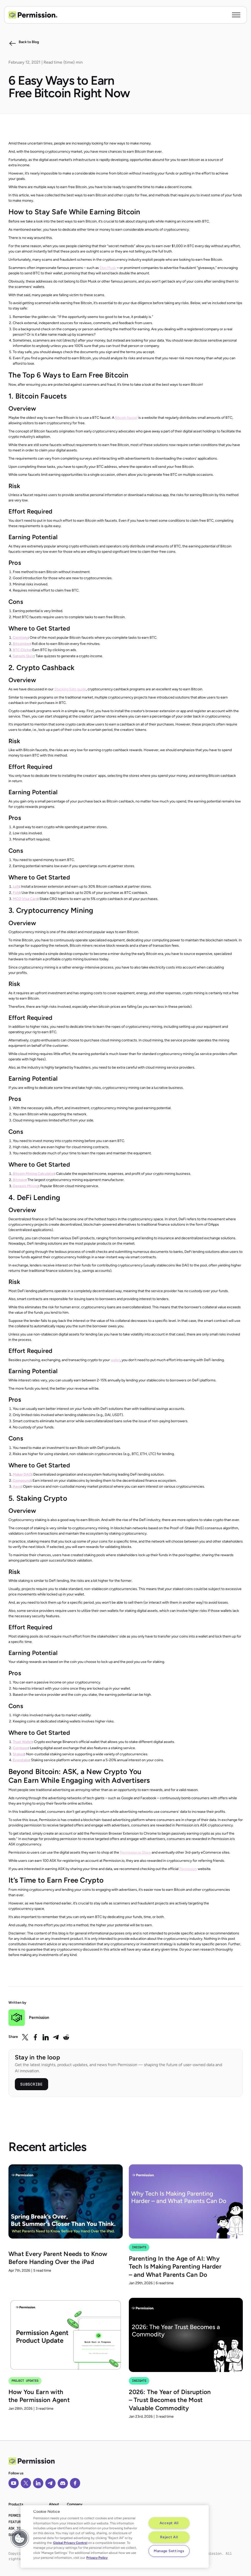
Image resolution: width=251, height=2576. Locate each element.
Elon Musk (108, 268)
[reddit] (66, 2037)
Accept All (169, 2523)
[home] (33, 15)
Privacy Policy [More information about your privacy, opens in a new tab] (97, 2558)
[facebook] (35, 2037)
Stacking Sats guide (70, 689)
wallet (115, 1360)
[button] (236, 15)
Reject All (169, 2537)
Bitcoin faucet (126, 417)
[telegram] (56, 2037)
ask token (17, 2528)
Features (16, 2521)
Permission (188, 1869)
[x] (25, 2037)
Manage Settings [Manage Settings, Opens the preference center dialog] (169, 2551)
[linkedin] (46, 2037)
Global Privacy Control (70, 2543)
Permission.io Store (135, 1852)
